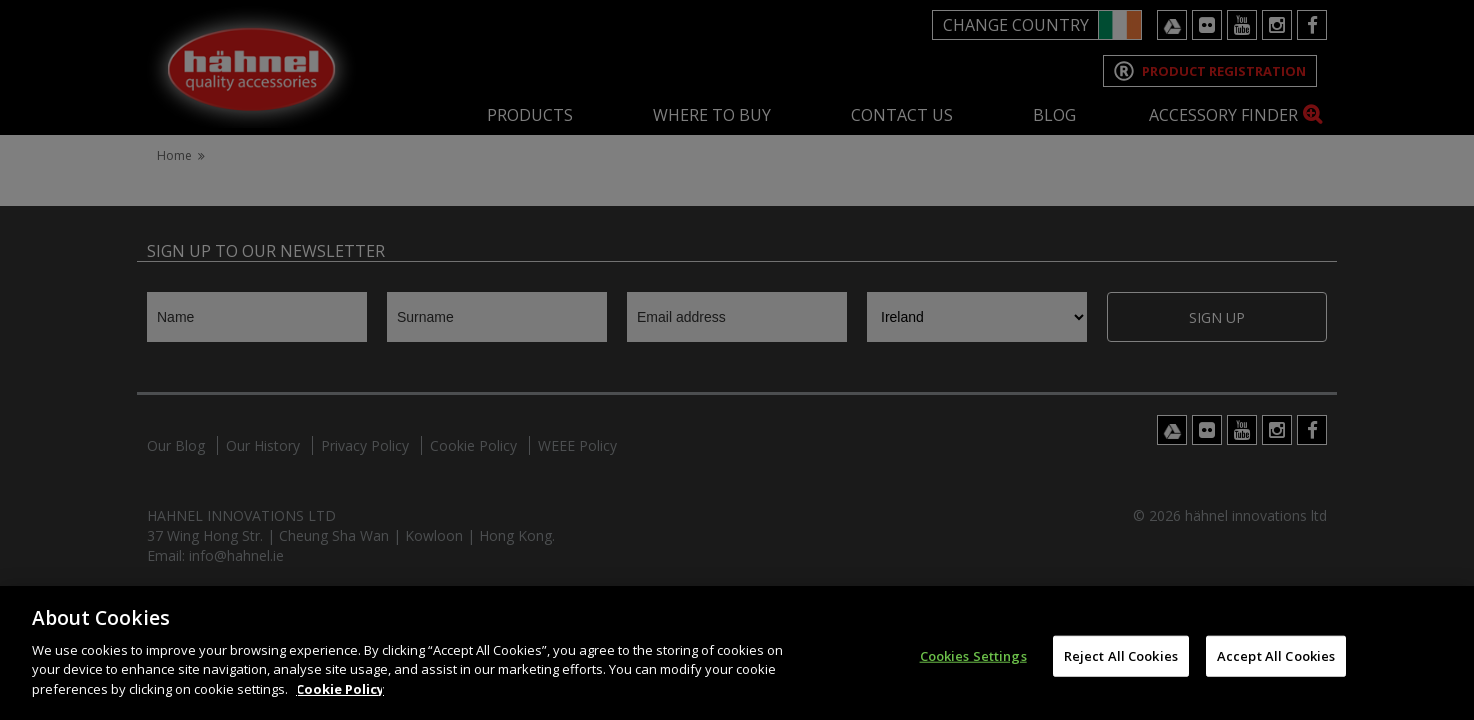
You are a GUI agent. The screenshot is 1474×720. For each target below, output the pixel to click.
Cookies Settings (973, 672)
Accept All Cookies (1276, 672)
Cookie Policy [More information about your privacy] (340, 706)
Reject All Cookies (1121, 672)
